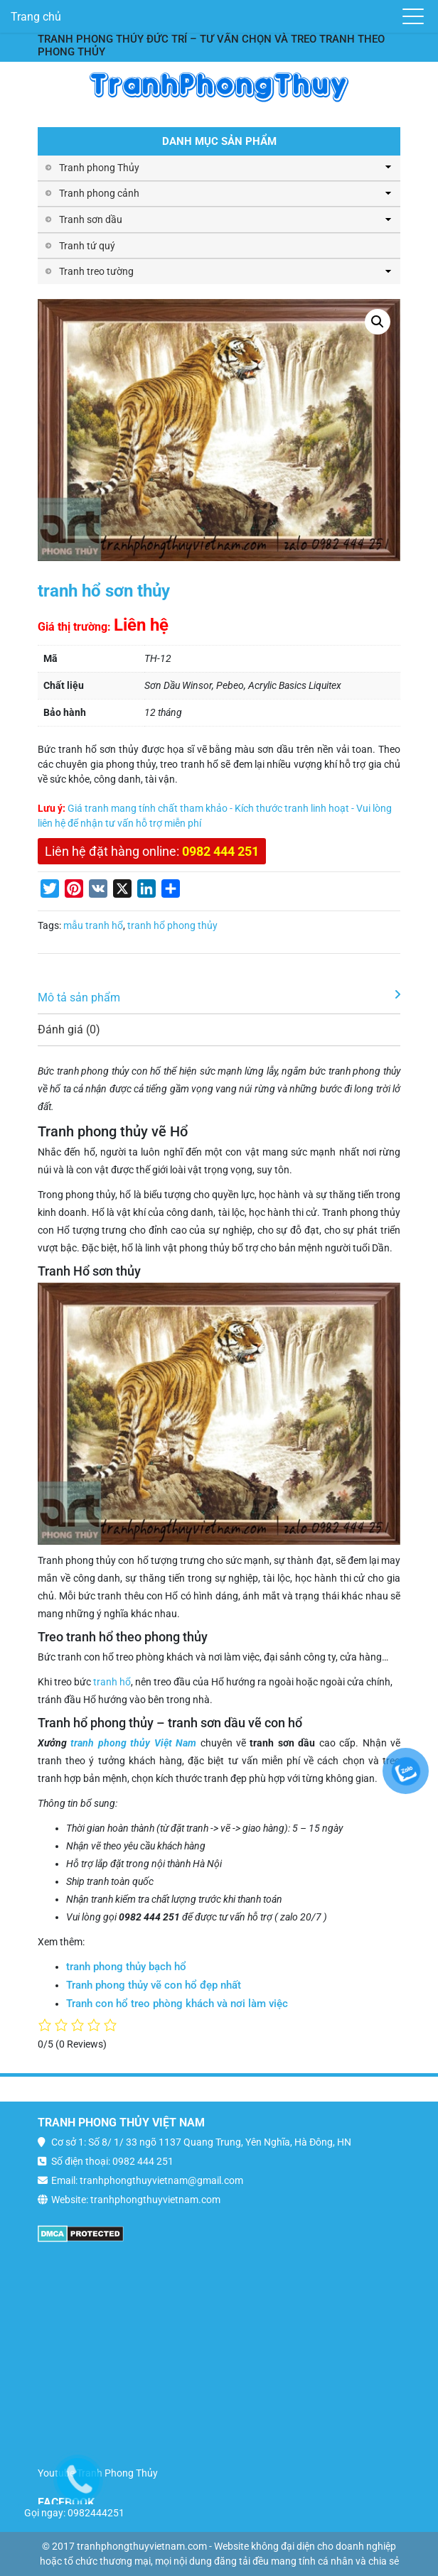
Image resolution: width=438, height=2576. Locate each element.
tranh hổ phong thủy (172, 925)
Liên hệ (141, 625)
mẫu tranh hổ (93, 925)
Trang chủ (36, 16)
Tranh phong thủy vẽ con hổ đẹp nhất (153, 1985)
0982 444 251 (220, 851)
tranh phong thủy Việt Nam (133, 1743)
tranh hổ (112, 1682)
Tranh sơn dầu (90, 219)
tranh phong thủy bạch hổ (126, 1966)
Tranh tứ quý (87, 245)
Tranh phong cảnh (99, 193)
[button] (377, 322)
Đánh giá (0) (69, 1029)
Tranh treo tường (96, 271)
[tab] (219, 998)
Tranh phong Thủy (99, 167)
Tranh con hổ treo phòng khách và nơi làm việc (177, 2003)
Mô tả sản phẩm (79, 997)
